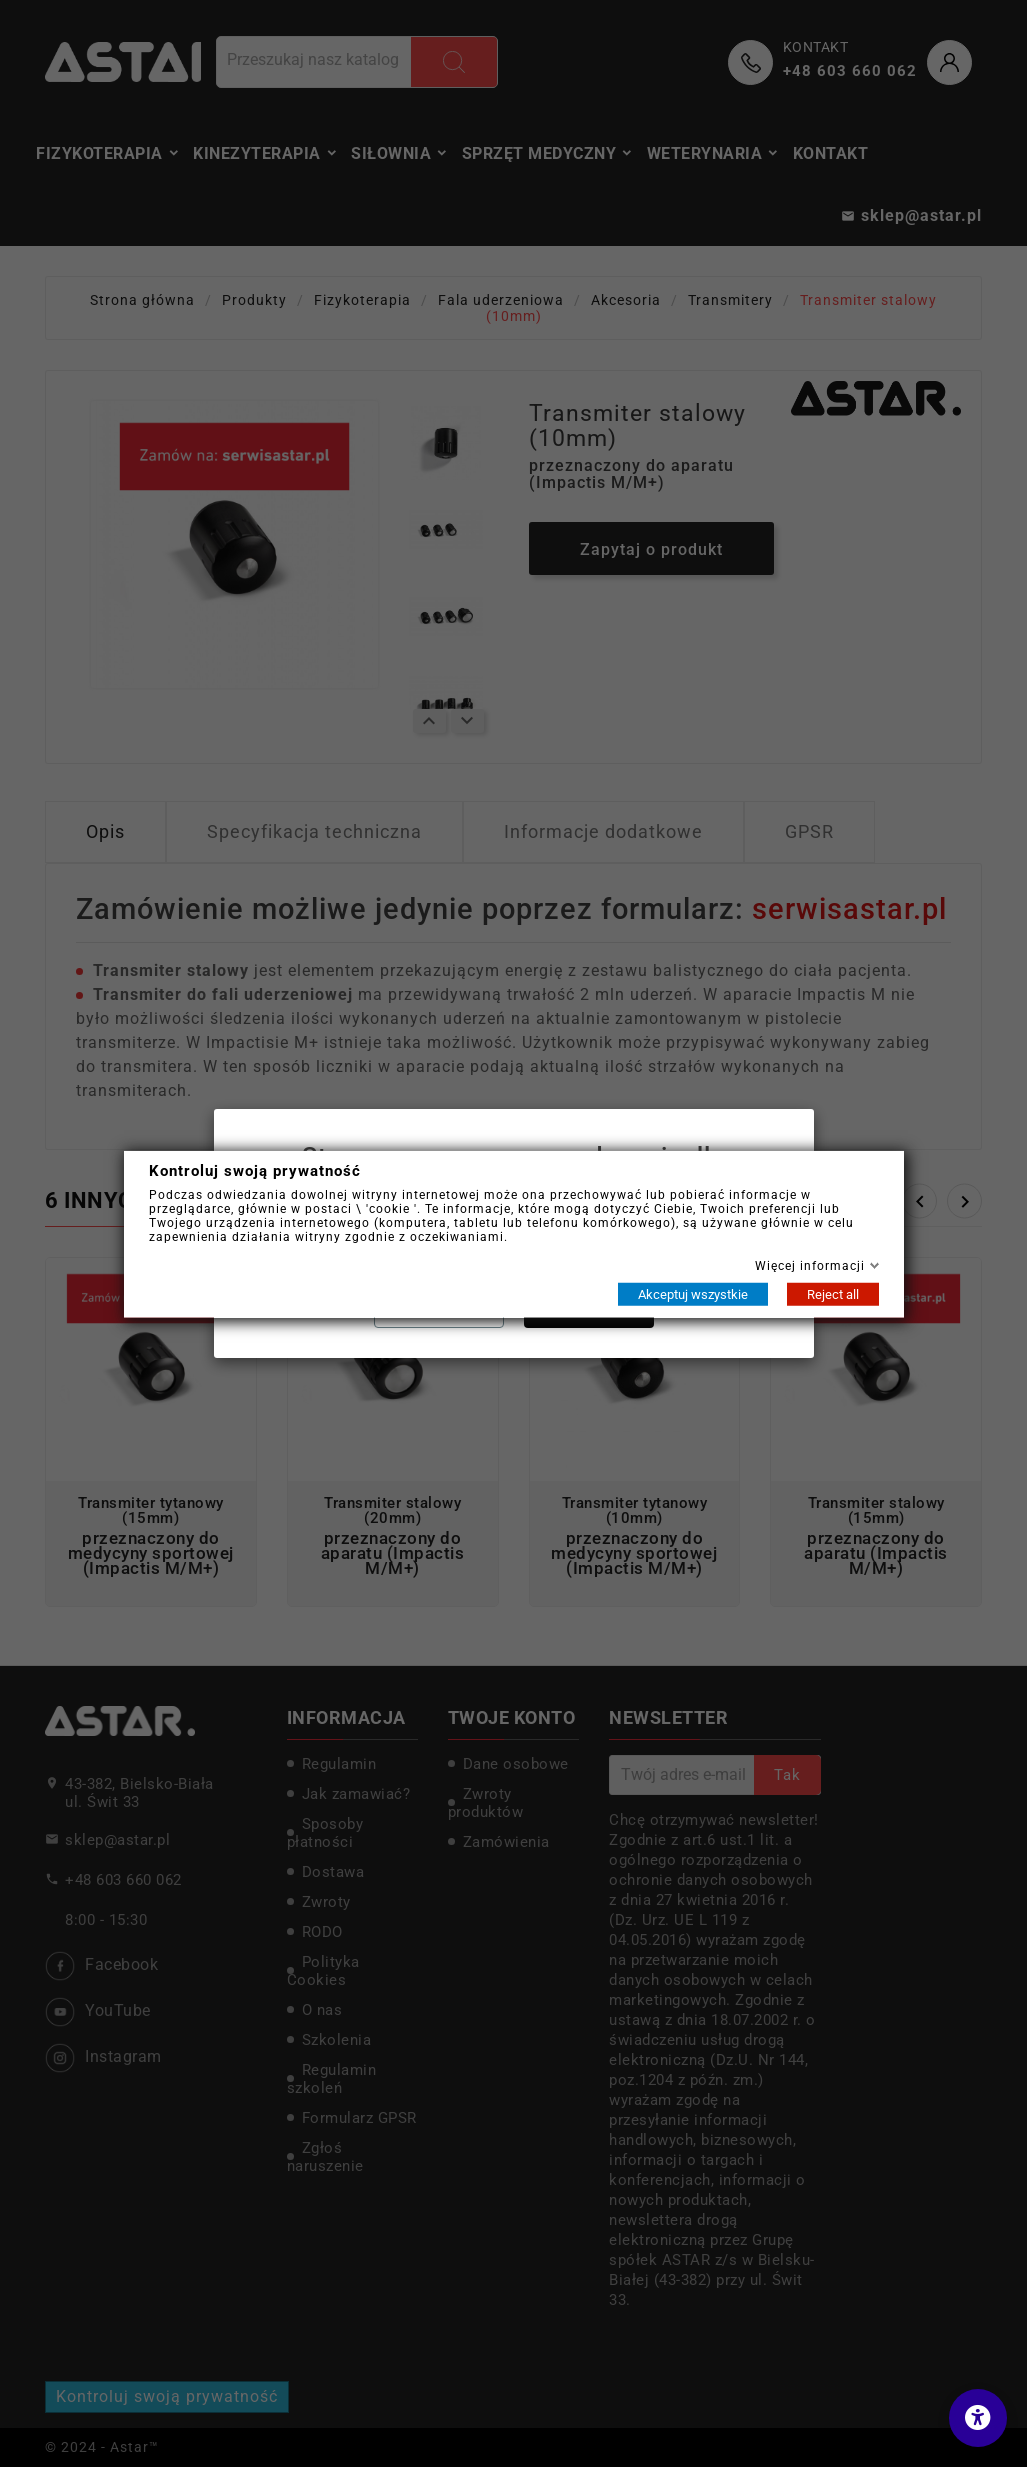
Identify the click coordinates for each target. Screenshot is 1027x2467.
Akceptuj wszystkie (693, 1293)
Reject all (833, 1293)
